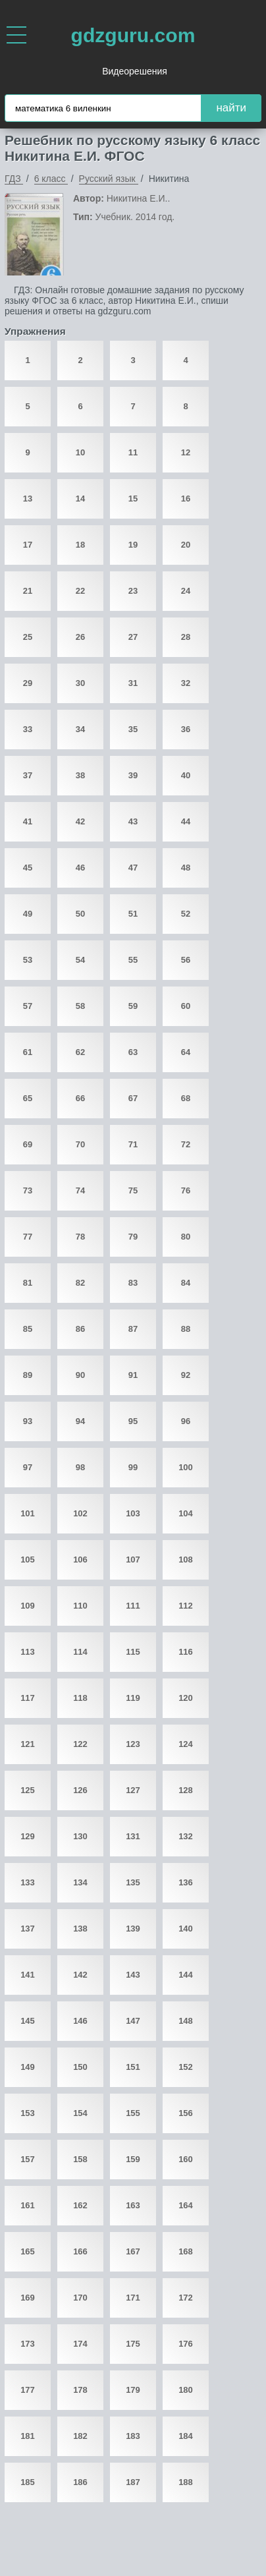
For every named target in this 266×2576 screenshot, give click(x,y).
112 (185, 1606)
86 (80, 1329)
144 (185, 1975)
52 (185, 914)
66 (80, 1098)
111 (133, 1606)
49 (27, 914)
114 (80, 1652)
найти (231, 107)
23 (133, 591)
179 (133, 2390)
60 (185, 1006)
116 (185, 1652)
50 (80, 914)
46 (80, 868)
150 (80, 2067)
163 (133, 2205)
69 (27, 1144)
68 (185, 1098)
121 (27, 1744)
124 (185, 1744)
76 (185, 1190)
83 (133, 1283)
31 (133, 683)
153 (27, 2113)
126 (80, 1790)
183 (133, 2436)
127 (133, 1790)
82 (80, 1283)
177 (27, 2390)
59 (133, 1006)
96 (185, 1421)
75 (133, 1190)
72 (185, 1144)
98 (80, 1467)
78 (80, 1237)
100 (185, 1467)
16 (185, 498)
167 (133, 2251)
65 (27, 1098)
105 (27, 1559)
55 (133, 960)
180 (185, 2390)
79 (133, 1237)
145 (27, 2021)
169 (27, 2298)
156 (185, 2113)
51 (133, 914)
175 (133, 2344)
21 (27, 591)
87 (133, 1329)
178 (80, 2390)
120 (185, 1698)
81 (27, 1283)
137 (27, 1928)
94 (80, 1421)
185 (27, 2482)
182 (80, 2436)
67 (133, 1098)
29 (27, 683)
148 (185, 2021)
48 (185, 868)
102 (80, 1513)
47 (133, 868)
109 (27, 1606)
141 (27, 1975)
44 (185, 821)
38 (80, 775)
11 (133, 452)
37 (27, 775)
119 (133, 1698)
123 (133, 1744)
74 (80, 1190)
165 (27, 2251)
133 (27, 1882)
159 (133, 2159)
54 (80, 960)
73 (27, 1190)
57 (27, 1006)
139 (133, 1928)
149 (27, 2067)
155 (133, 2113)
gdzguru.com (133, 35)
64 (185, 1052)
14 (80, 498)
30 (80, 683)
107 (133, 1559)
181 (27, 2436)
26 (80, 637)
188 (185, 2482)
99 (133, 1467)
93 (27, 1421)
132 (185, 1836)
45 (27, 868)
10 (80, 452)
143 (133, 1975)
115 (133, 1652)
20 (185, 545)
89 (27, 1375)
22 (80, 591)
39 (133, 775)
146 (80, 2021)
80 (185, 1237)
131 (133, 1836)
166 (80, 2251)
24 (185, 591)
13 (27, 498)
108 (185, 1559)
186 (80, 2482)
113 (27, 1652)
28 (185, 637)
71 (133, 1144)
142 (80, 1975)
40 (185, 775)
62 (80, 1052)
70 (80, 1144)
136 (185, 1882)
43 (133, 821)
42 (80, 821)
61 (27, 1052)
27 (133, 637)
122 (80, 1744)
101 (27, 1513)
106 (80, 1559)
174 (80, 2344)
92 (185, 1375)
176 (185, 2344)
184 (185, 2436)
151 (133, 2067)
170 (80, 2298)
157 (27, 2159)
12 (185, 452)
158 (80, 2159)
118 (80, 1698)
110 (80, 1606)
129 (27, 1836)
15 (133, 498)
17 (27, 545)
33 (27, 729)
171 (133, 2298)
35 (133, 729)
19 (133, 545)
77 (27, 1237)
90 (80, 1375)
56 (185, 960)
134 (80, 1882)
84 (185, 1283)
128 (185, 1790)
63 (133, 1052)
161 (27, 2205)
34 (80, 729)
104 (185, 1513)
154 (80, 2113)
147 (133, 2021)
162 (80, 2205)
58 (80, 1006)
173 (27, 2344)
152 (185, 2067)
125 (27, 1790)
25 (27, 637)
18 (80, 545)
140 (185, 1928)
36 (185, 729)
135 (133, 1882)
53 (27, 960)
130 (80, 1836)
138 (80, 1928)
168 (185, 2251)
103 (133, 1513)
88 (185, 1329)
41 (27, 821)
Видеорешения (134, 71)
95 (133, 1421)
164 (185, 2205)
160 (185, 2159)
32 (185, 683)
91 (133, 1375)
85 (27, 1329)
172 (185, 2298)
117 (27, 1698)
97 (27, 1467)
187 (133, 2482)
